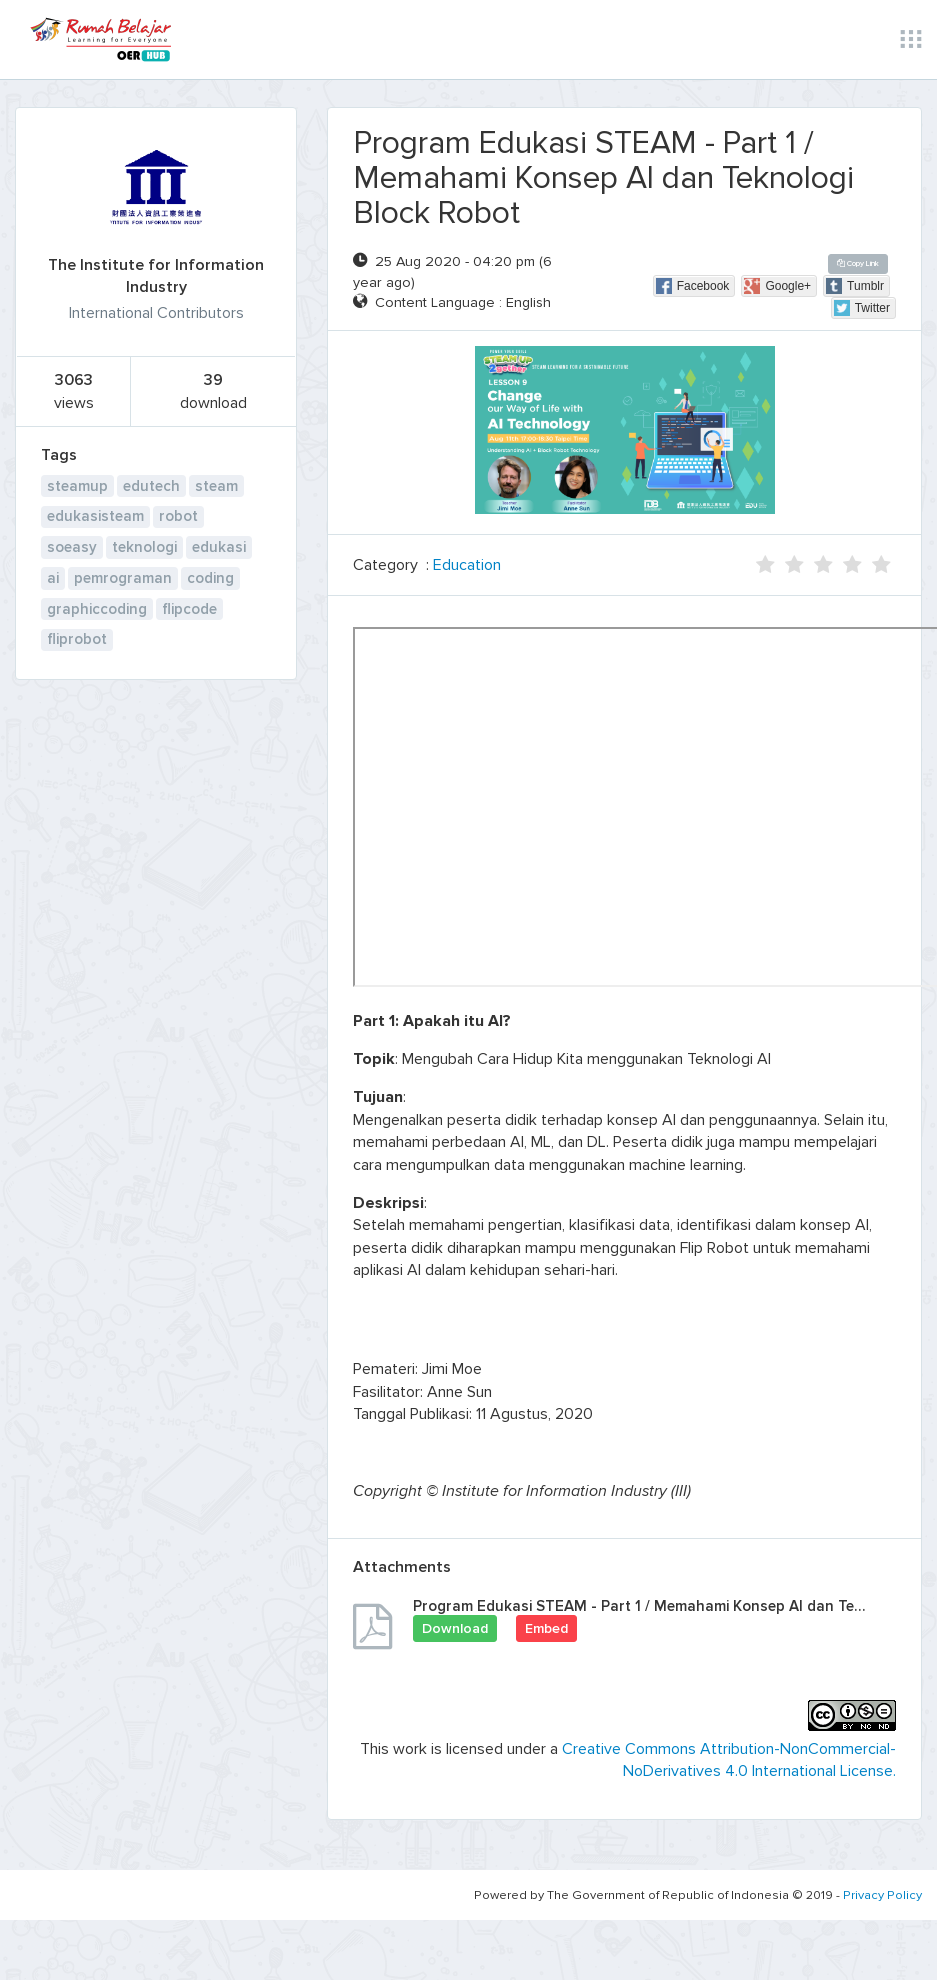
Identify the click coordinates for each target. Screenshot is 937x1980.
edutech (151, 486)
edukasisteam (95, 516)
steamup (77, 486)
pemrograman (123, 578)
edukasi (219, 547)
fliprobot (77, 639)
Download (455, 1628)
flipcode (189, 609)
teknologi (144, 547)
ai (53, 578)
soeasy (72, 547)
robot (178, 516)
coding (210, 578)
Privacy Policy (882, 1895)
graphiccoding (97, 609)
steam (216, 486)
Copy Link (858, 263)
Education (467, 565)
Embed (546, 1628)
